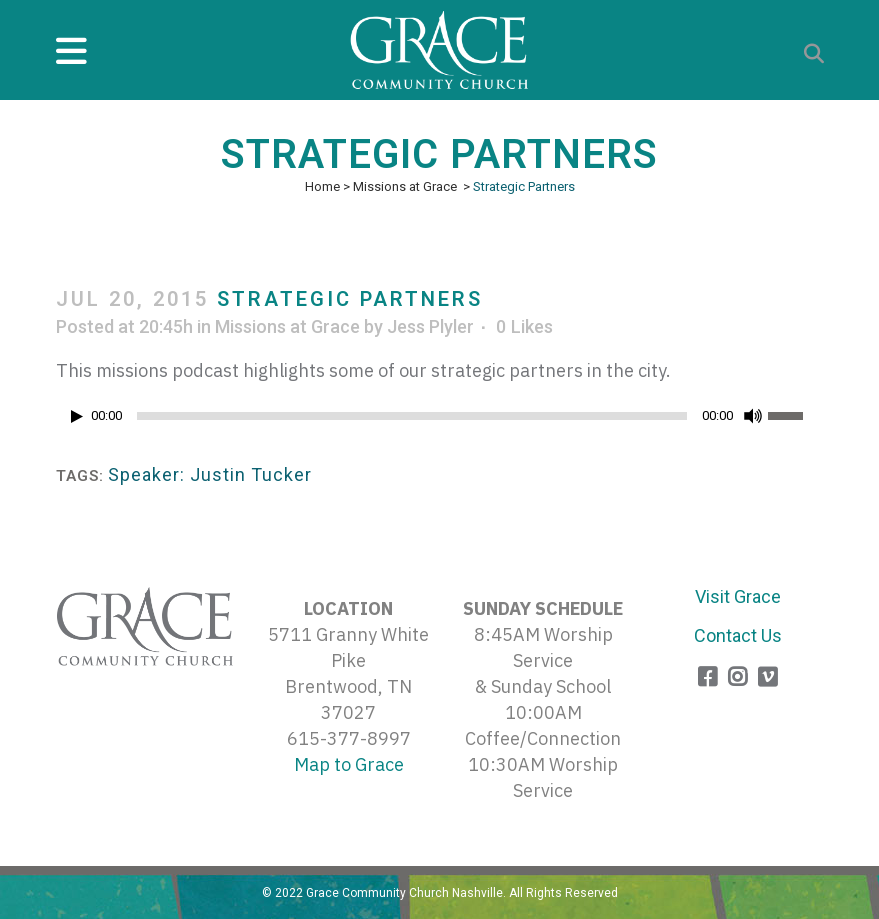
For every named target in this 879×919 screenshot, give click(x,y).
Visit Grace (738, 596)
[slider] (412, 416)
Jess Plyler (430, 326)
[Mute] (753, 416)
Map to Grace (349, 764)
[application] (440, 421)
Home (322, 186)
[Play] (77, 416)
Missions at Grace (405, 186)
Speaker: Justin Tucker (210, 474)
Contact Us (738, 635)
